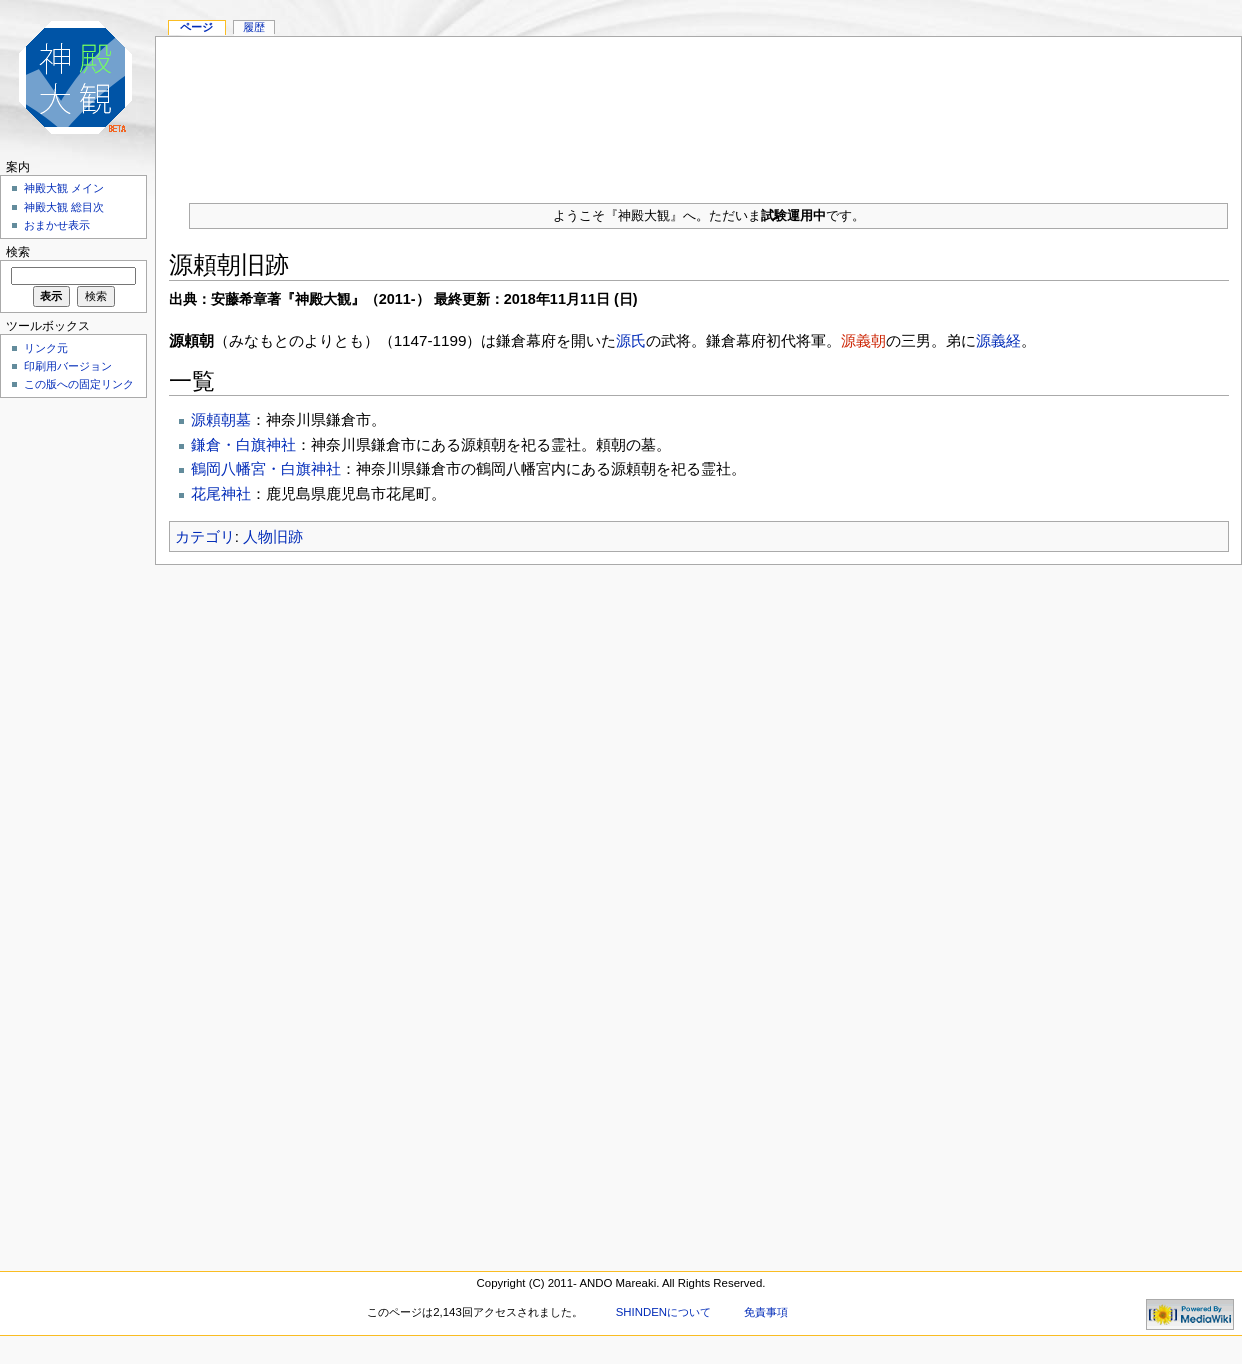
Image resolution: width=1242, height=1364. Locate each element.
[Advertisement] (698, 112)
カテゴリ (205, 536)
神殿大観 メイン (64, 188)
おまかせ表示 (57, 225)
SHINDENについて (663, 1312)
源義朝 (863, 340)
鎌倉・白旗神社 (243, 444)
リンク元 (46, 348)
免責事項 (766, 1312)
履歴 (254, 27)
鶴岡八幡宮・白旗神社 (266, 468)
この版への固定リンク (79, 384)
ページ (196, 27)
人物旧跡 (273, 536)
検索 (18, 252)
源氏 (631, 340)
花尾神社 (221, 493)
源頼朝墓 (221, 419)
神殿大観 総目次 (64, 207)
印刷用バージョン (68, 366)
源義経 (998, 340)
